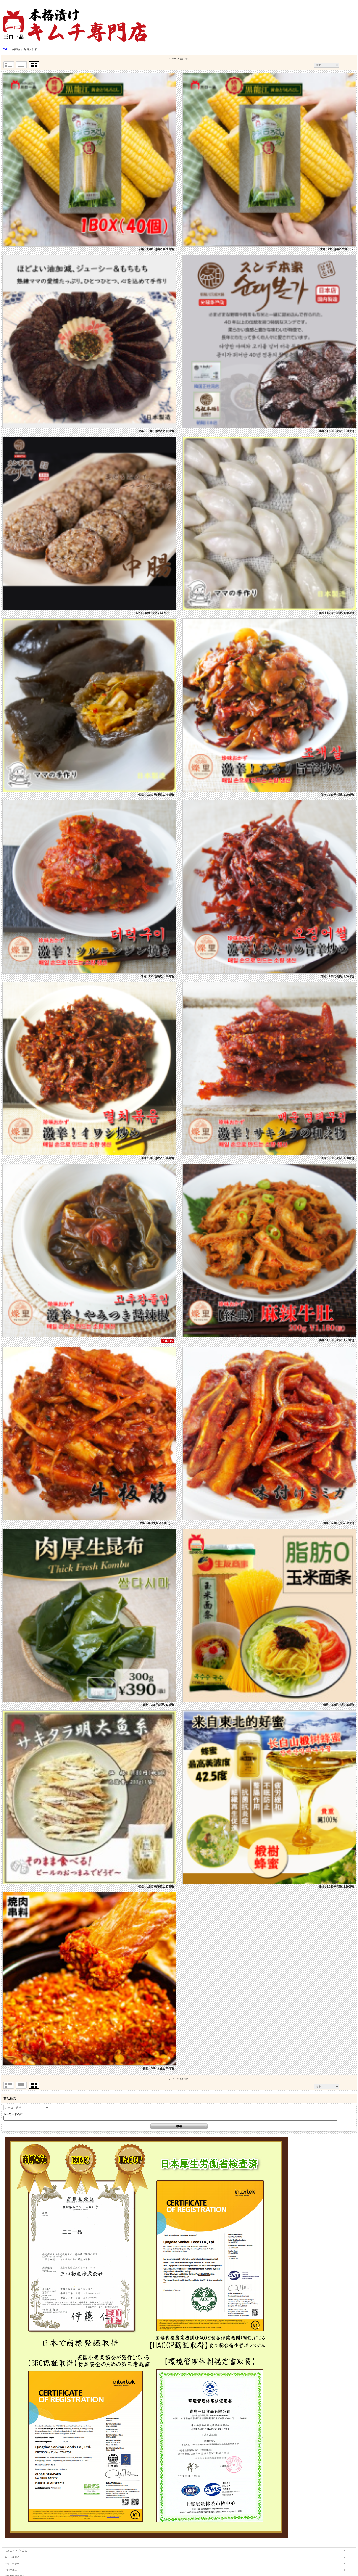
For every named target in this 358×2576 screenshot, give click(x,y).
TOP (5, 49)
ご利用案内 (11, 2569)
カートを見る (12, 2557)
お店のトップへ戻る (16, 2550)
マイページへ (12, 2563)
